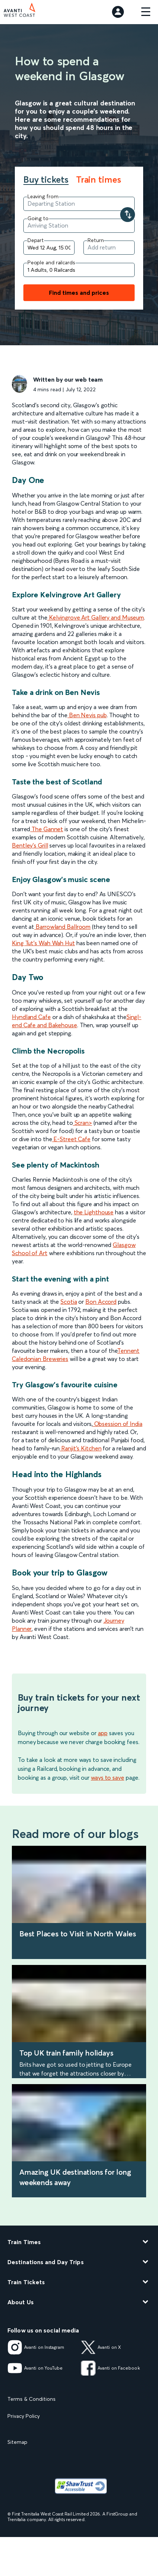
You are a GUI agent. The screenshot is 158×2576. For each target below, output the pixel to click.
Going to (38, 218)
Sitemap (17, 2442)
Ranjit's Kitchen (80, 1448)
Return (95, 240)
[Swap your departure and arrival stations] (127, 214)
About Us (20, 2302)
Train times (98, 179)
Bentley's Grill (30, 845)
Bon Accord (100, 1301)
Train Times (24, 2242)
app (103, 1733)
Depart (35, 240)
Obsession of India (117, 1423)
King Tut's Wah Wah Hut (43, 943)
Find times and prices (79, 292)
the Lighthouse (94, 1212)
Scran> (82, 1122)
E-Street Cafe (71, 1139)
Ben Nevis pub (87, 715)
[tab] (49, 180)
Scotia (68, 1301)
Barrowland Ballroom (62, 926)
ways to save (107, 1777)
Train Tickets (26, 2282)
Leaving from (43, 196)
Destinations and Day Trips (45, 2262)
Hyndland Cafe (31, 1017)
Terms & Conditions (31, 2399)
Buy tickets (46, 180)
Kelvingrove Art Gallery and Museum (95, 617)
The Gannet (46, 829)
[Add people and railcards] (79, 270)
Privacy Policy (23, 2416)
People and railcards (51, 262)
